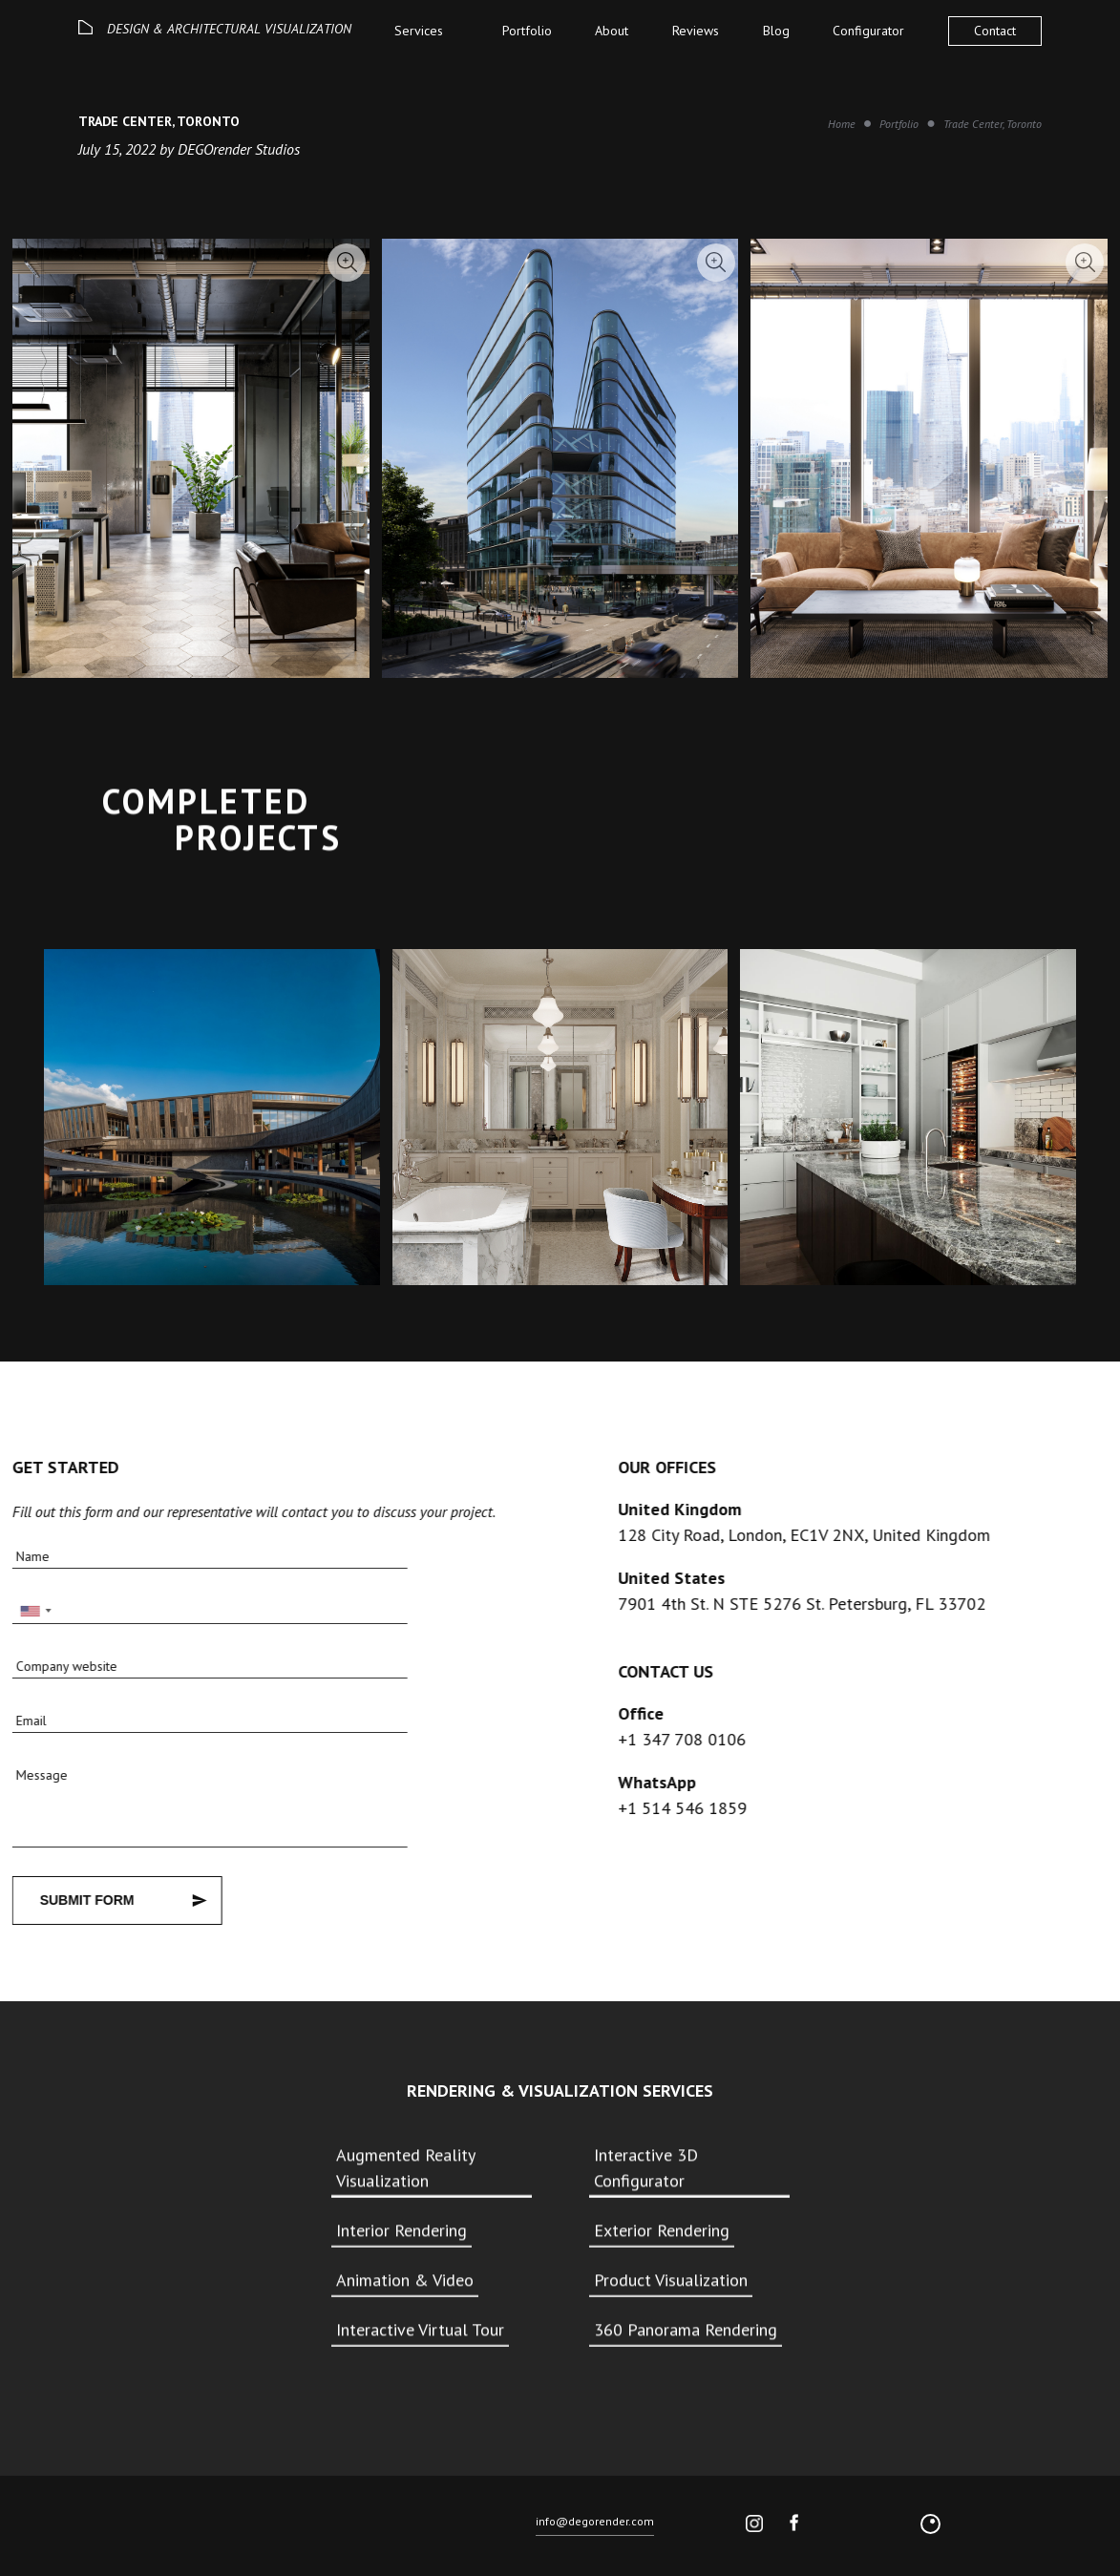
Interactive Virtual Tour (420, 2329)
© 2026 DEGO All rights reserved (154, 2527)
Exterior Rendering (661, 2230)
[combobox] (30, 1610)
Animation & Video (405, 2280)
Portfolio (527, 30)
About (611, 30)
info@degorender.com (595, 2525)
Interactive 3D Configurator (646, 2167)
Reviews (695, 30)
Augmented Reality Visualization (405, 2167)
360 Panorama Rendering (685, 2329)
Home (842, 123)
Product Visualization (671, 2280)
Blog (776, 30)
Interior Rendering (401, 2230)
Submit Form (81, 1900)
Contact (995, 30)
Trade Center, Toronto (992, 123)
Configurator (868, 30)
